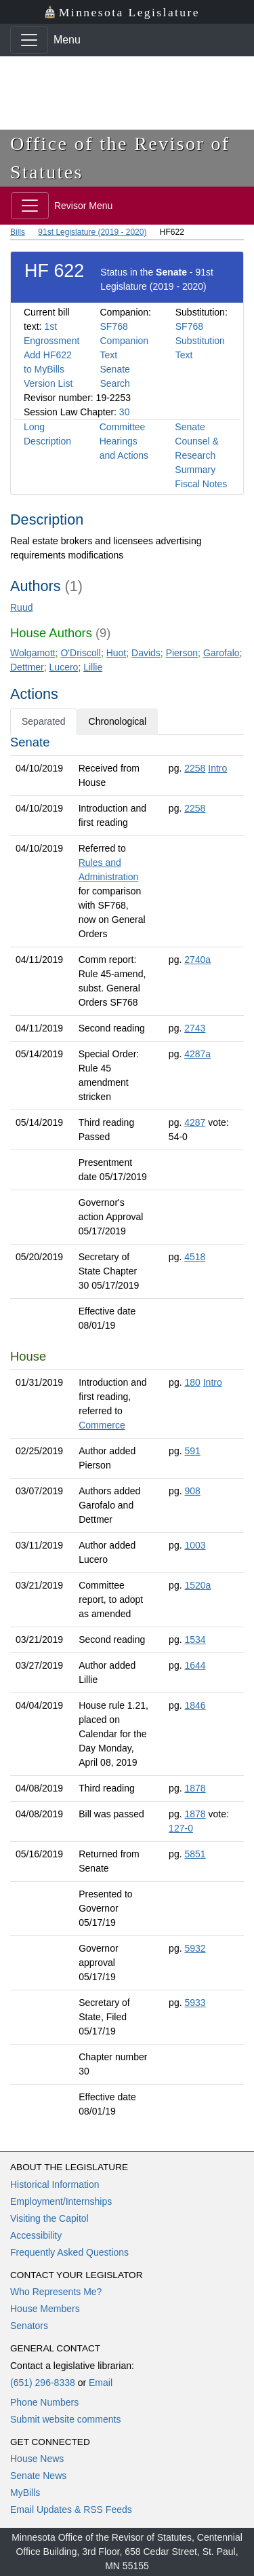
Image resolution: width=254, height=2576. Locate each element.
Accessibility (36, 2235)
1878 (194, 1788)
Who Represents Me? (56, 2291)
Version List (48, 383)
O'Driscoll (80, 652)
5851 (194, 1854)
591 (192, 1450)
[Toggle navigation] (29, 40)
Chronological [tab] (118, 721)
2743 (194, 1028)
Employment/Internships (61, 2201)
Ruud (21, 607)
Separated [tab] (44, 721)
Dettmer (27, 667)
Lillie (92, 667)
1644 (194, 1665)
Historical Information (55, 2184)
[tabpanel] (127, 1429)
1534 (194, 1639)
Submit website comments (65, 2419)
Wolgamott (33, 652)
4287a (197, 1053)
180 (192, 1382)
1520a (197, 1585)
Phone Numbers (44, 2402)
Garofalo (221, 652)
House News (37, 2458)
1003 (194, 1545)
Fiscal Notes (201, 483)
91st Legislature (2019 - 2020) (92, 232)
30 (124, 411)
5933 (194, 2002)
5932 (194, 1948)
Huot (116, 652)
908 (192, 1490)
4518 (194, 1256)
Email (100, 2382)
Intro (217, 768)
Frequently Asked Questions (69, 2252)
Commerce (102, 1425)
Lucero (64, 667)
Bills (17, 232)
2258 (194, 768)
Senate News (38, 2475)
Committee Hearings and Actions (124, 441)
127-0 (181, 1828)
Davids (146, 652)
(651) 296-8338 (42, 2382)
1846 (194, 1705)
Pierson (182, 652)
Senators (29, 2325)
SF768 (113, 326)
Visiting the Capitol (49, 2218)
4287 (194, 1122)
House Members (45, 2308)
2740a (197, 959)
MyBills (25, 2492)
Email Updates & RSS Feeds (71, 2509)
